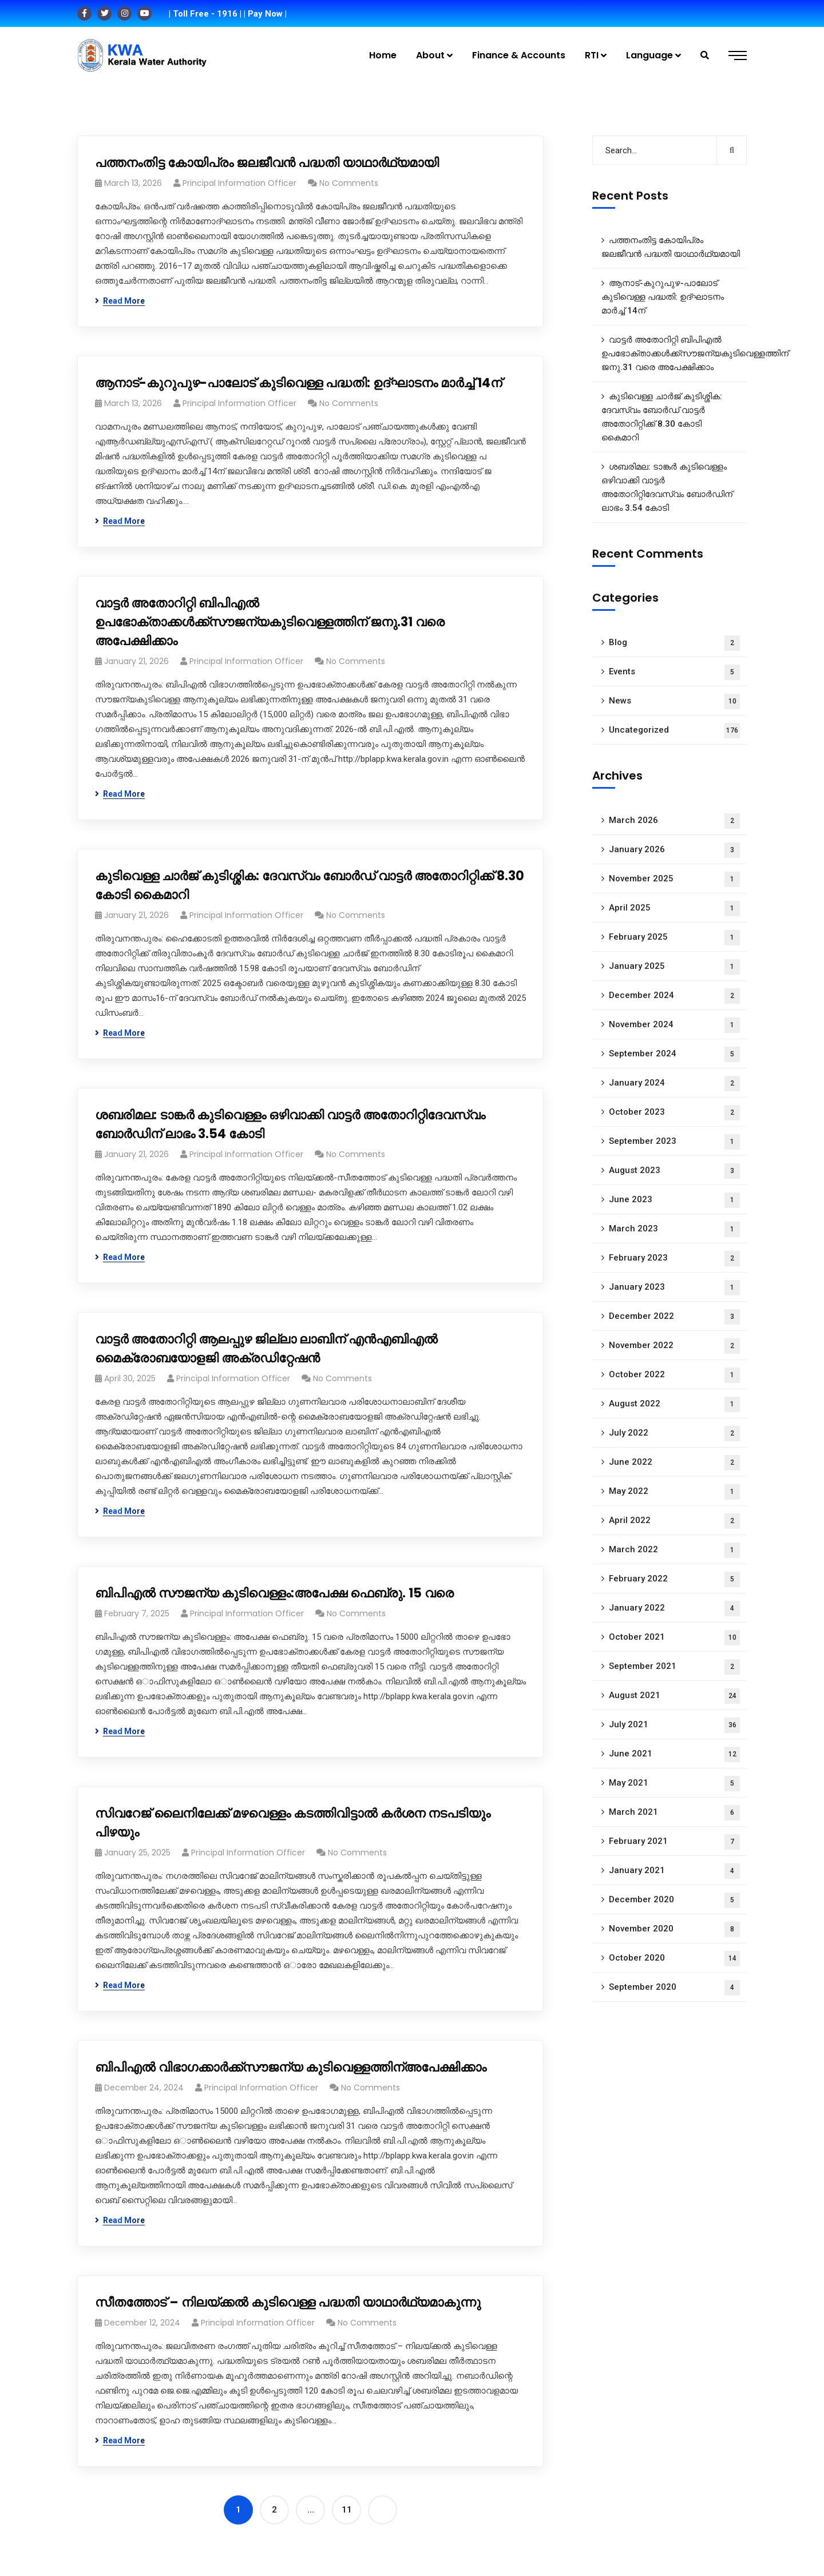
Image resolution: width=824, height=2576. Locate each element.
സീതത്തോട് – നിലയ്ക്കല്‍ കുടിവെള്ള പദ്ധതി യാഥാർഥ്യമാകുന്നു (288, 2302)
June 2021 (674, 1754)
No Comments (348, 183)
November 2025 (674, 879)
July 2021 (674, 1725)
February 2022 (674, 1579)
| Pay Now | (265, 14)
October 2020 (674, 1958)
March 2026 (674, 821)
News (674, 701)
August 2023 (674, 1171)
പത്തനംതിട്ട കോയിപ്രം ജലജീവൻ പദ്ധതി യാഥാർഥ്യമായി (267, 163)
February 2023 (674, 1258)
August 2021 (674, 1696)
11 (347, 2510)
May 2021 (674, 1783)
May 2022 (674, 1492)
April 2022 (674, 1521)
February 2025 (674, 937)
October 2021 (674, 1637)
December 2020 (674, 1900)
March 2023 (674, 1229)
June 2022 (674, 1462)
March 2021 (674, 1812)
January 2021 (674, 1871)
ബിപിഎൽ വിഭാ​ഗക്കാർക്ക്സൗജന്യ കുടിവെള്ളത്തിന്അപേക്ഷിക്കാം (290, 2067)
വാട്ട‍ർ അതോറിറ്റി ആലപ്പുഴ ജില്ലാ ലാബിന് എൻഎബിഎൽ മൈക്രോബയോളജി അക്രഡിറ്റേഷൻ (266, 1348)
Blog (674, 643)
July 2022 (674, 1433)
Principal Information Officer (239, 183)
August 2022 (674, 1404)
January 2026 (674, 850)
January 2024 (674, 1083)
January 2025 (674, 967)
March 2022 (674, 1550)
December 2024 (674, 996)
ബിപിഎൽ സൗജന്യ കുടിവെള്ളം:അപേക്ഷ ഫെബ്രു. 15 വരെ (274, 1593)
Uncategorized (674, 730)
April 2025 (674, 908)
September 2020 (674, 1987)
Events (674, 672)
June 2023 (674, 1200)
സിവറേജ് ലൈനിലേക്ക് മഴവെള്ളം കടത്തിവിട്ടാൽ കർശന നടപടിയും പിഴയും (292, 1822)
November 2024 (674, 1025)
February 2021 (674, 1842)
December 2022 (674, 1317)
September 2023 (674, 1142)
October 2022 (674, 1375)
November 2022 (674, 1346)
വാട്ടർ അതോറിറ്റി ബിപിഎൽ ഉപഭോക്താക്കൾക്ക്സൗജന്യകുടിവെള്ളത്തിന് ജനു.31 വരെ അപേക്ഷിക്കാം (270, 622)
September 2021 (674, 1667)
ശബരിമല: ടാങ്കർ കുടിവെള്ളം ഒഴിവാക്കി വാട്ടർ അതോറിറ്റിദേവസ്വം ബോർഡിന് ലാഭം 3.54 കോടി (290, 1124)
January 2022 (674, 1608)
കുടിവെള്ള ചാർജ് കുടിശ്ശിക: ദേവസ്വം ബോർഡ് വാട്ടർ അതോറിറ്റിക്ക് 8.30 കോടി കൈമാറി (309, 885)
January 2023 (674, 1287)
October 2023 (674, 1112)
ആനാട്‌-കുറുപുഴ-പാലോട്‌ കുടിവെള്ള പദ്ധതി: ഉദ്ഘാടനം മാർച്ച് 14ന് (298, 383)
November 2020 (674, 1929)
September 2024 (674, 1054)
